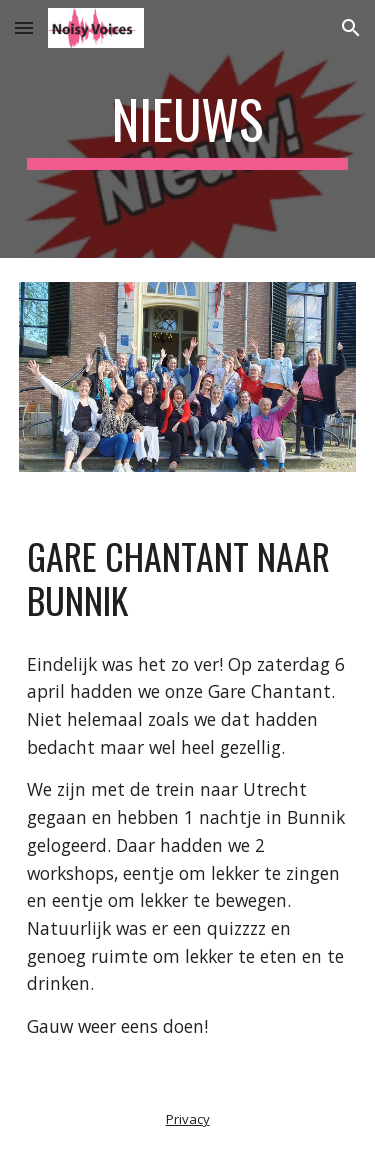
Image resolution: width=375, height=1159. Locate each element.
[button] (24, 27)
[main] (188, 129)
